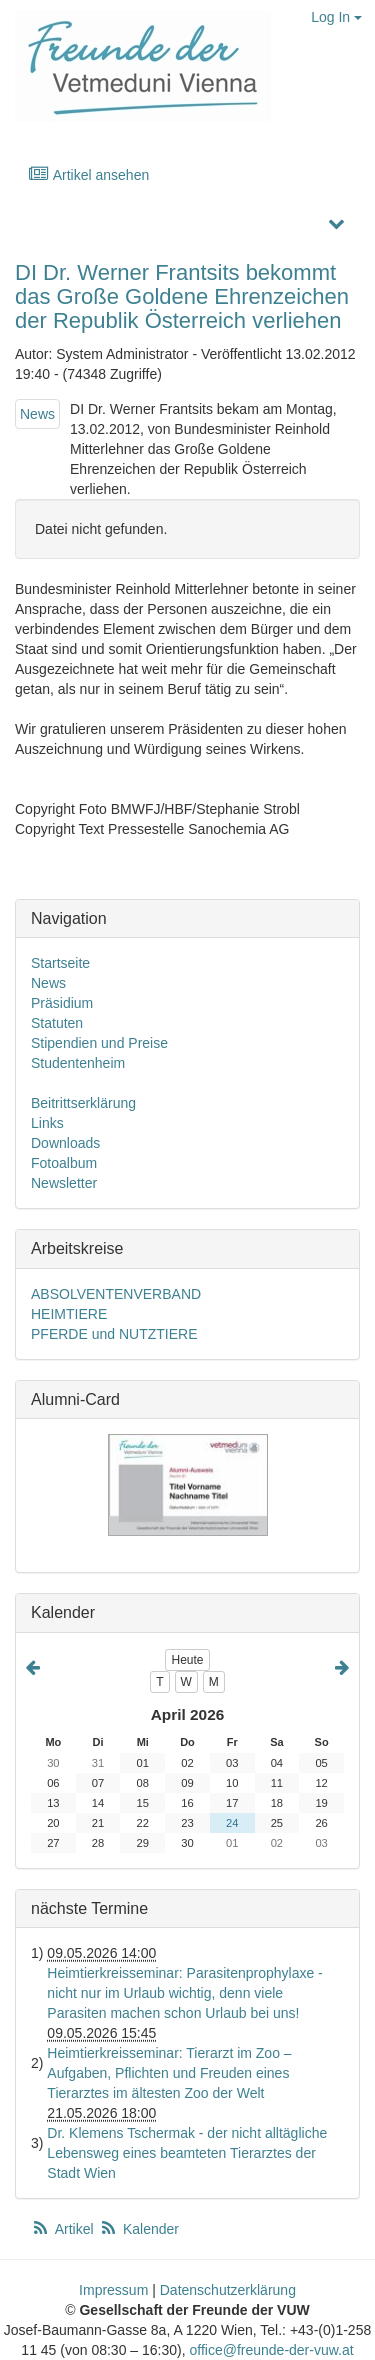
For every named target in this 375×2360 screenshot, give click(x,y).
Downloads (65, 1143)
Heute (187, 1660)
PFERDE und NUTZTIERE (114, 1334)
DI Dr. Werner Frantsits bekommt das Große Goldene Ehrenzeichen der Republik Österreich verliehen (182, 296)
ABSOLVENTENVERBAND (116, 1294)
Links (47, 1123)
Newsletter (64, 1183)
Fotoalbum (64, 1163)
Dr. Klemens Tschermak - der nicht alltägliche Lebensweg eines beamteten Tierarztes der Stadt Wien (187, 2153)
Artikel (64, 2229)
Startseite (60, 963)
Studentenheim (78, 1063)
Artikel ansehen (88, 174)
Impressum (113, 2290)
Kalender (139, 2229)
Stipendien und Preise (99, 1043)
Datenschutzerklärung (228, 2290)
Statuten (57, 1023)
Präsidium (62, 1003)
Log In (336, 17)
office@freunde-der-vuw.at (271, 2350)
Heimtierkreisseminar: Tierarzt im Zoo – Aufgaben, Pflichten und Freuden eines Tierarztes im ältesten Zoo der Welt (169, 2073)
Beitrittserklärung (83, 1103)
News (37, 414)
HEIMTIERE (69, 1314)
